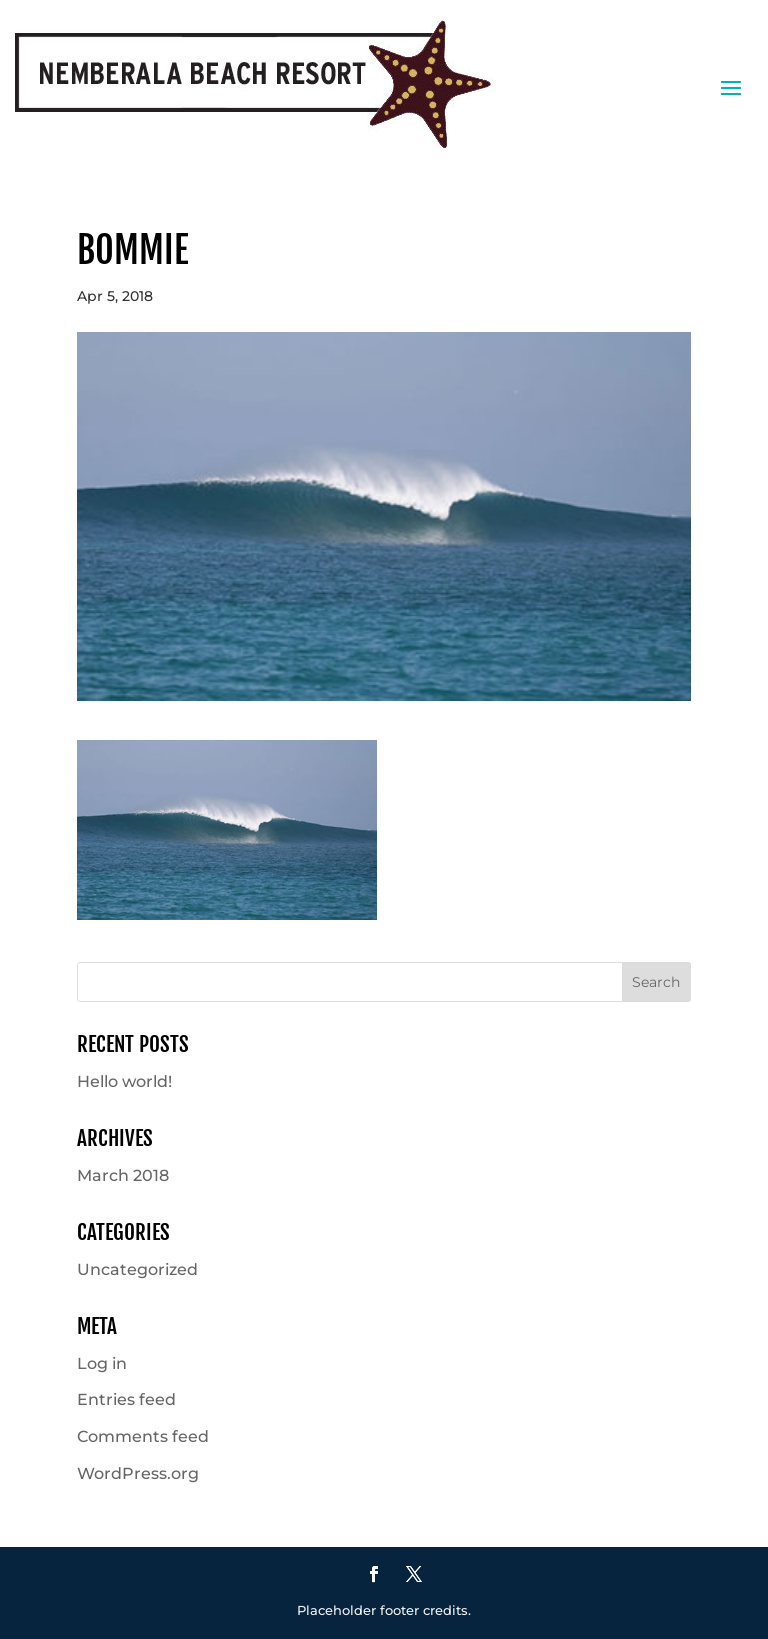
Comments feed (143, 1436)
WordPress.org (138, 1473)
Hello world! (124, 1081)
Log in (102, 1363)
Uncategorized (137, 1269)
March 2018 (123, 1175)
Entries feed (126, 1399)
